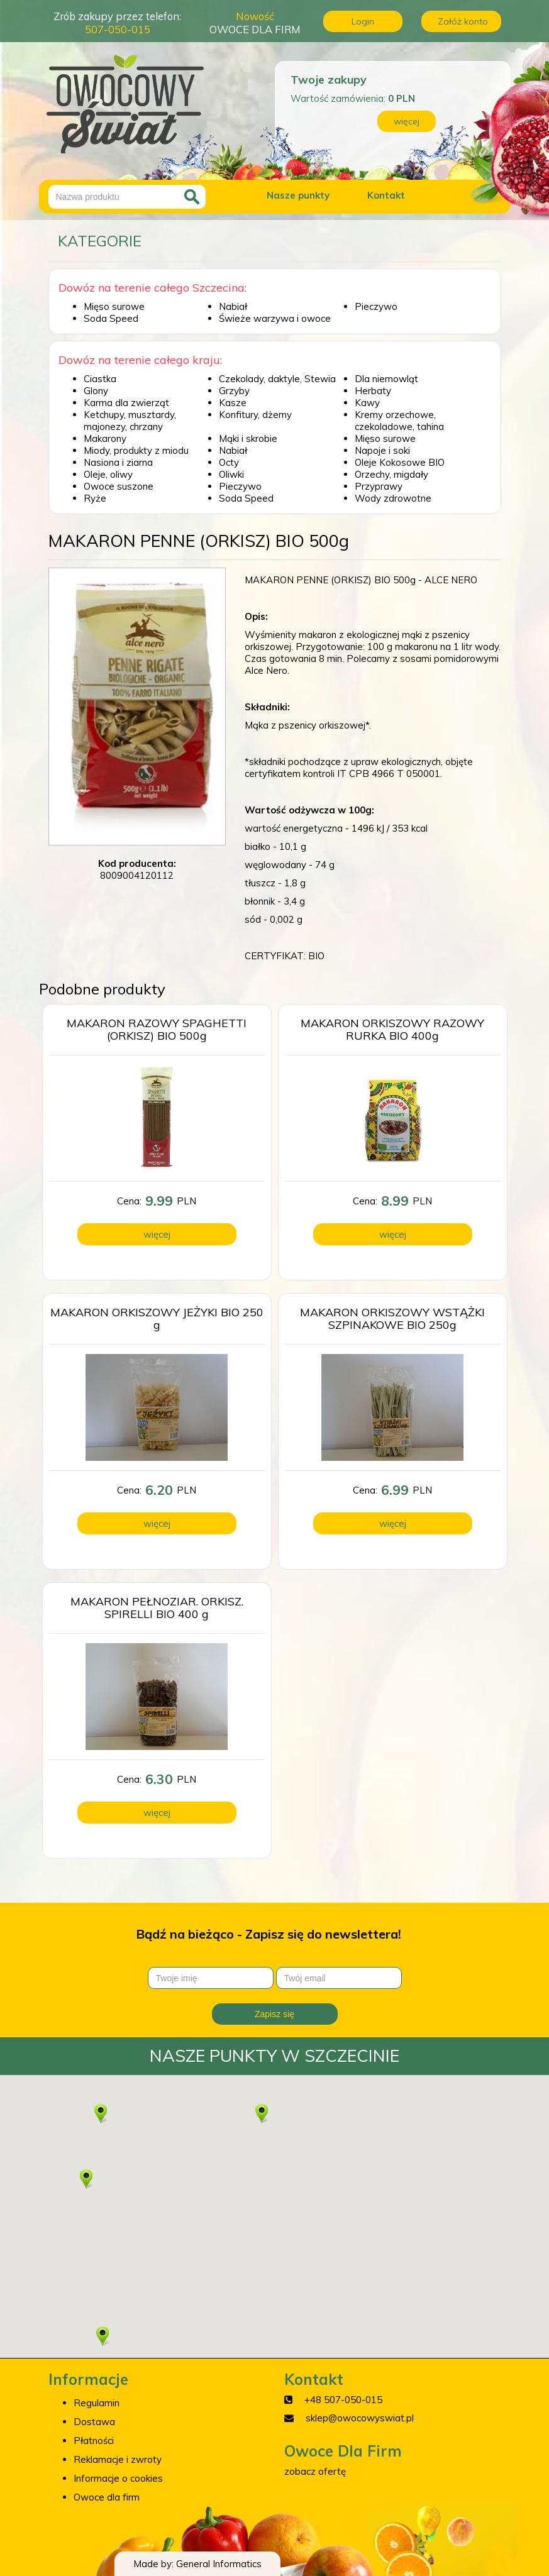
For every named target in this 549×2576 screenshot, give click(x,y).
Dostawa (94, 2422)
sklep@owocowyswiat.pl (360, 2418)
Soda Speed (111, 318)
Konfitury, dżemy (255, 415)
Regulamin (96, 2403)
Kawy (367, 403)
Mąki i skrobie (248, 438)
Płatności (94, 2441)
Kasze (233, 403)
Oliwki (231, 474)
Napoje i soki (382, 450)
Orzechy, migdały (391, 474)
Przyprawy (378, 486)
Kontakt (386, 195)
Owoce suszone (118, 486)
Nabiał (233, 306)
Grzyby (234, 391)
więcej (406, 121)
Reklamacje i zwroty (118, 2459)
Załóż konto (463, 21)
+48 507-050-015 (343, 2400)
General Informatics (219, 2564)
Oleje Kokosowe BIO (400, 462)
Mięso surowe (114, 306)
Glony (96, 391)
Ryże (95, 498)
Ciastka (100, 379)
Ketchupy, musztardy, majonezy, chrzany (130, 420)
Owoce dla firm (107, 2497)
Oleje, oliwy (108, 474)
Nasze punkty (298, 195)
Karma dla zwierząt (126, 403)
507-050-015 (117, 29)
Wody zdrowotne (393, 498)
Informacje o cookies (118, 2478)
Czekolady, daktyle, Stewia (277, 379)
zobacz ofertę (315, 2471)
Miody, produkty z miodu (136, 450)
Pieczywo (376, 306)
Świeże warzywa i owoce (275, 318)
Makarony (105, 438)
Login (363, 21)
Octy (229, 462)
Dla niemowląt (386, 379)
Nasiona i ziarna (118, 462)
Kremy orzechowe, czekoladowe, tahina (399, 420)
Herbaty (373, 391)
